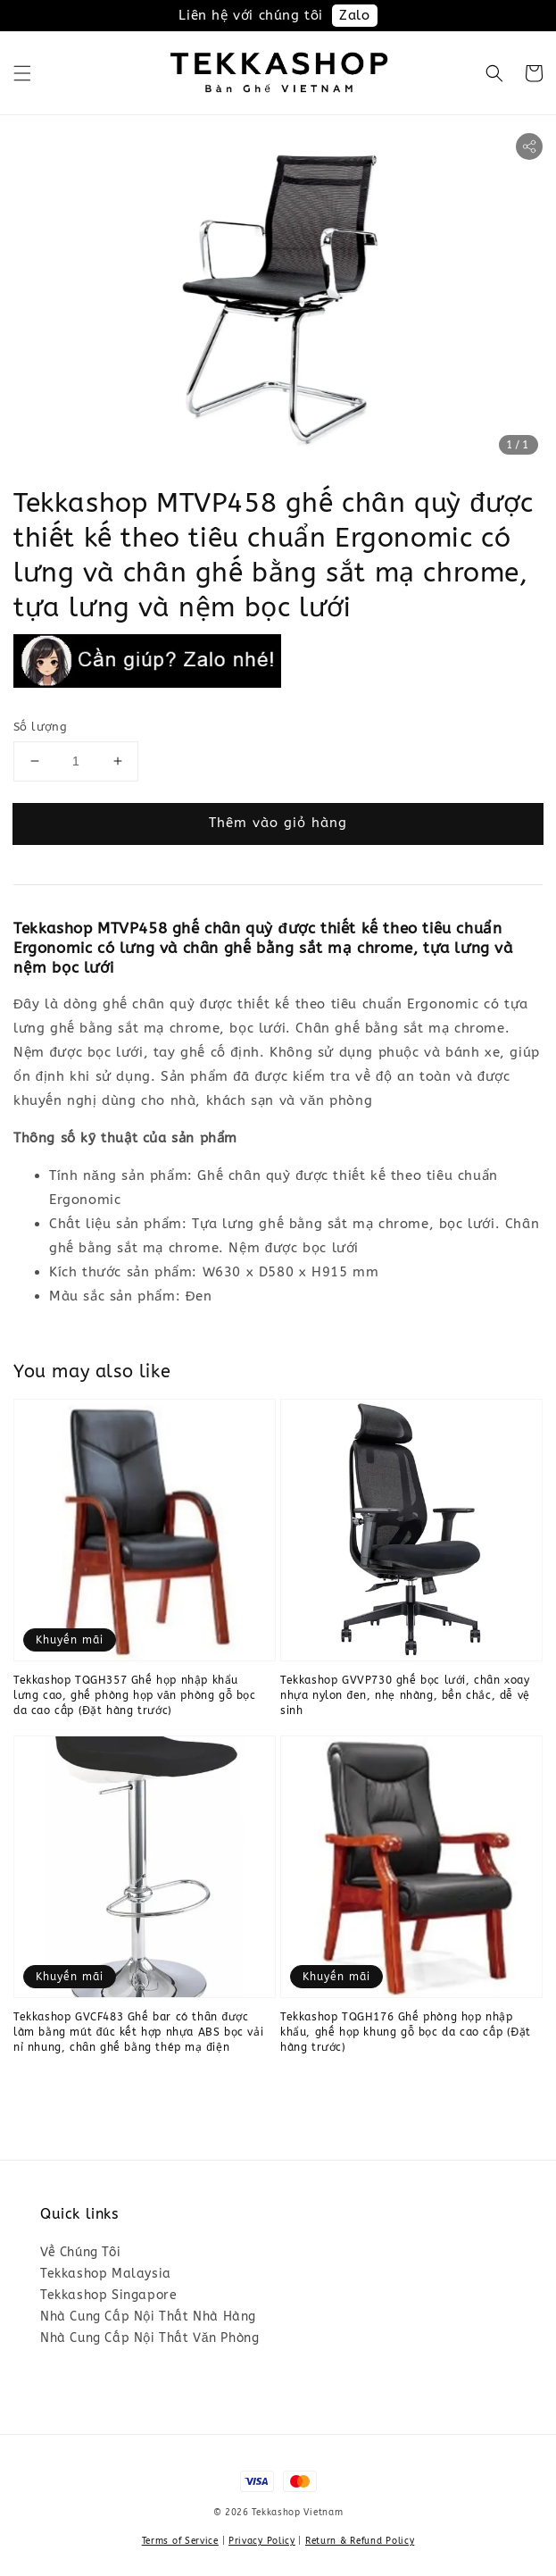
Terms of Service (180, 2541)
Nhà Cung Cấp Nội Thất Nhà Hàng (148, 2316)
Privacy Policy (261, 2541)
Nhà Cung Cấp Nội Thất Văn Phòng (149, 2338)
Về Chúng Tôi (80, 2252)
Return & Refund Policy (359, 2541)
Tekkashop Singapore (108, 2295)
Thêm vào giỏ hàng (278, 823)
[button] (22, 73)
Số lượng (40, 726)
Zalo (354, 15)
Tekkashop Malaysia (105, 2273)
